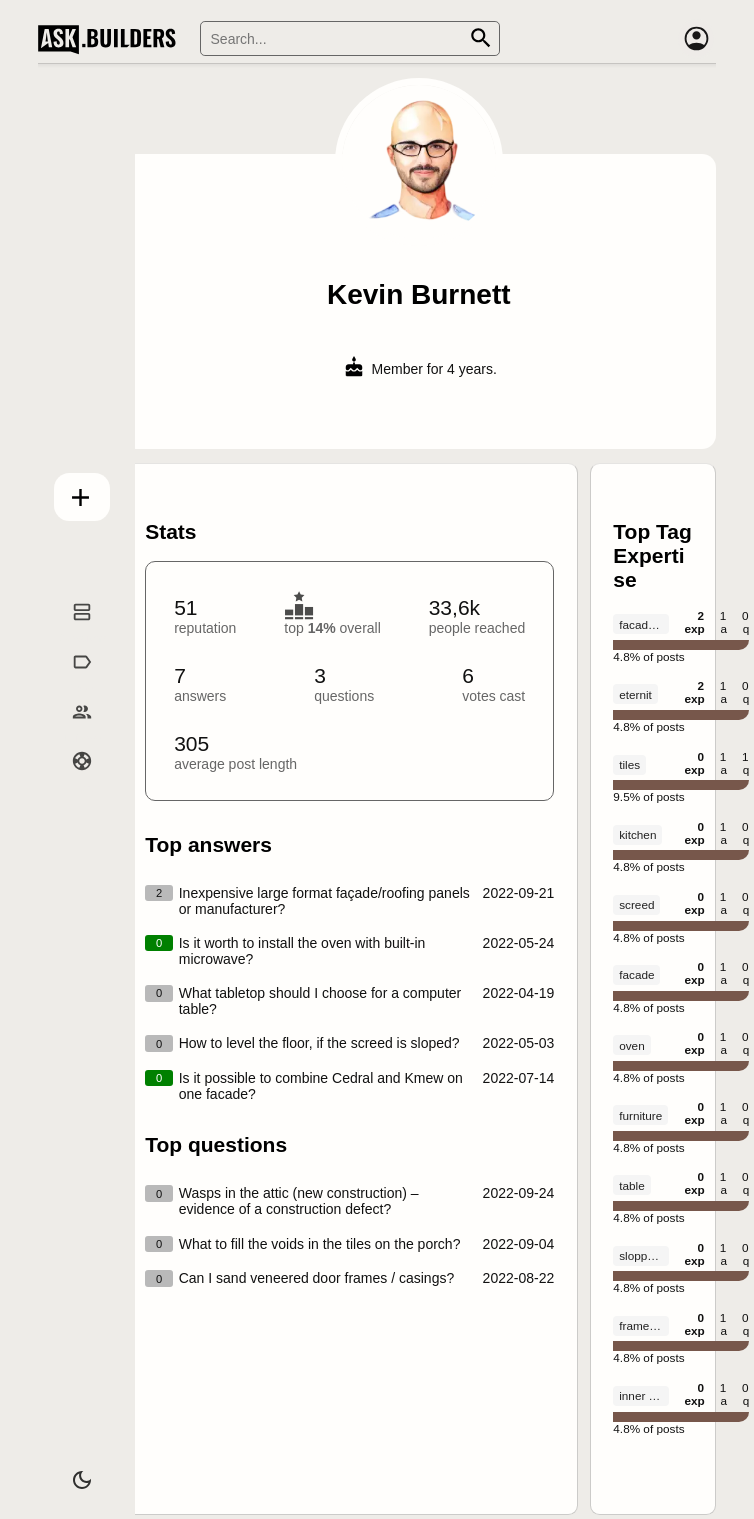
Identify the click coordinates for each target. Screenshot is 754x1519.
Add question (73, 493)
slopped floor (644, 1255)
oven (631, 1045)
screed (636, 904)
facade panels (644, 624)
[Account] (696, 39)
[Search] (350, 38)
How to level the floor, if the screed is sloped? (319, 1043)
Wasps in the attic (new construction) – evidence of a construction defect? (299, 1201)
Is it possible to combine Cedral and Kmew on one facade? (321, 1086)
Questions (73, 634)
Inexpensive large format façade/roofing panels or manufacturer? (324, 901)
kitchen (637, 834)
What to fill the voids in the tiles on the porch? (320, 1244)
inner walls (644, 1395)
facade (636, 974)
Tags (73, 684)
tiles (629, 764)
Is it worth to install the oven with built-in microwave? (302, 951)
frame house (644, 1325)
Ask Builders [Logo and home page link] (111, 39)
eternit (635, 694)
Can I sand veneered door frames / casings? (317, 1278)
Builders (73, 734)
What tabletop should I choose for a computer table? (320, 1001)
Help (73, 783)
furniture (640, 1115)
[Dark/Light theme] (73, 1473)
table (631, 1185)
